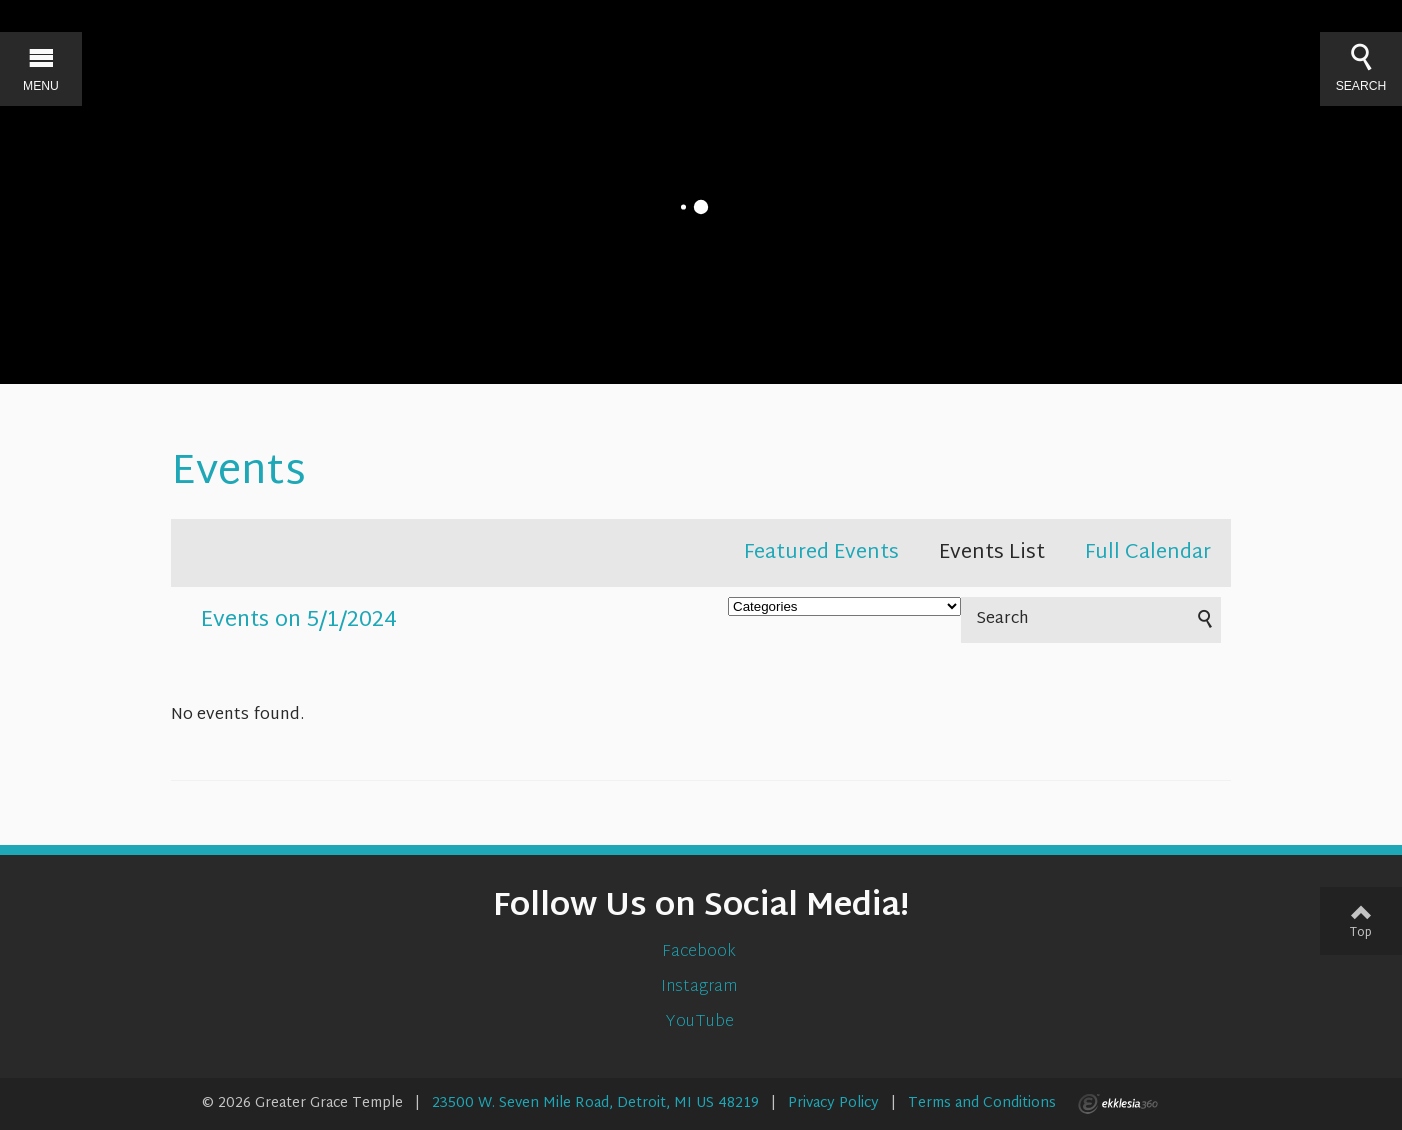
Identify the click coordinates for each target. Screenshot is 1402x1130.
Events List (992, 553)
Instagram (701, 987)
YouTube (701, 1022)
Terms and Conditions (982, 1103)
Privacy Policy (833, 1103)
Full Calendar (1148, 553)
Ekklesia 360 (1118, 1104)
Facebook (701, 952)
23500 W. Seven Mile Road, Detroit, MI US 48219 (595, 1103)
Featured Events (821, 553)
